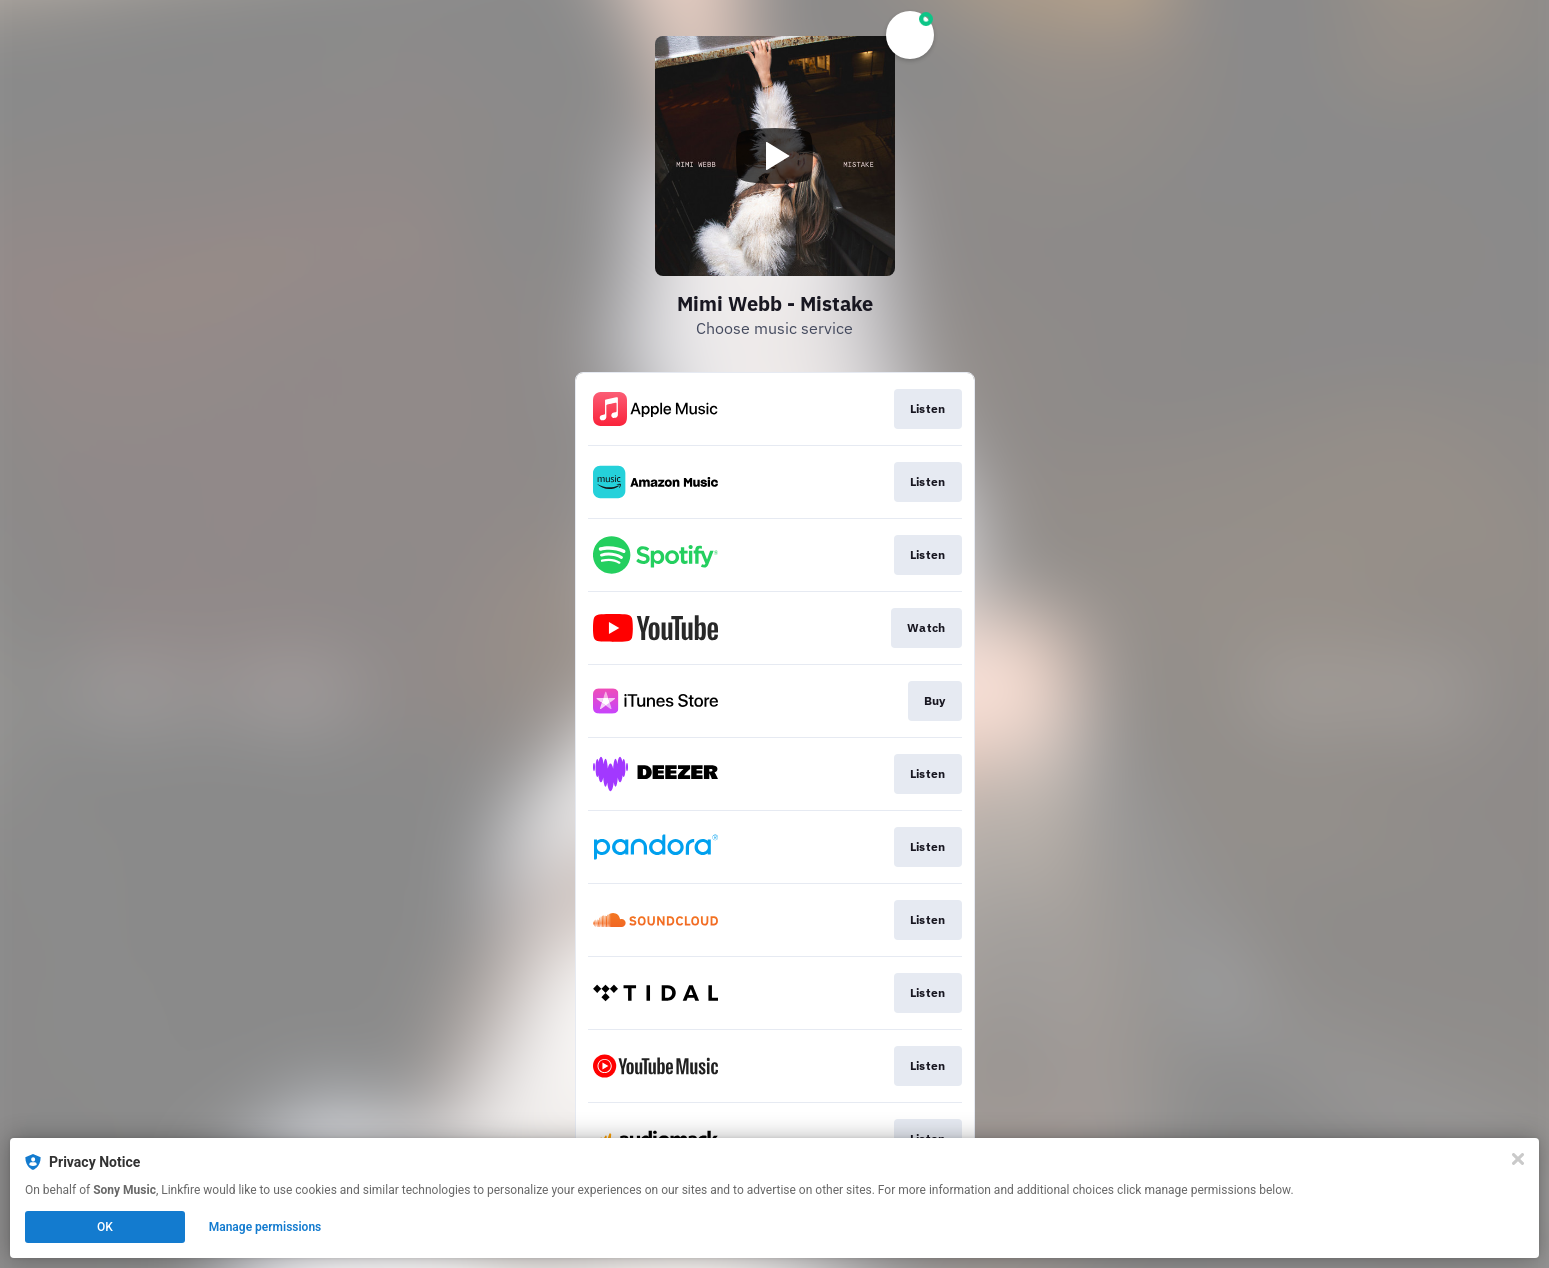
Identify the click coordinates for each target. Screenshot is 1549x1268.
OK (105, 1227)
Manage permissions (265, 1227)
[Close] (1518, 1159)
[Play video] (775, 156)
